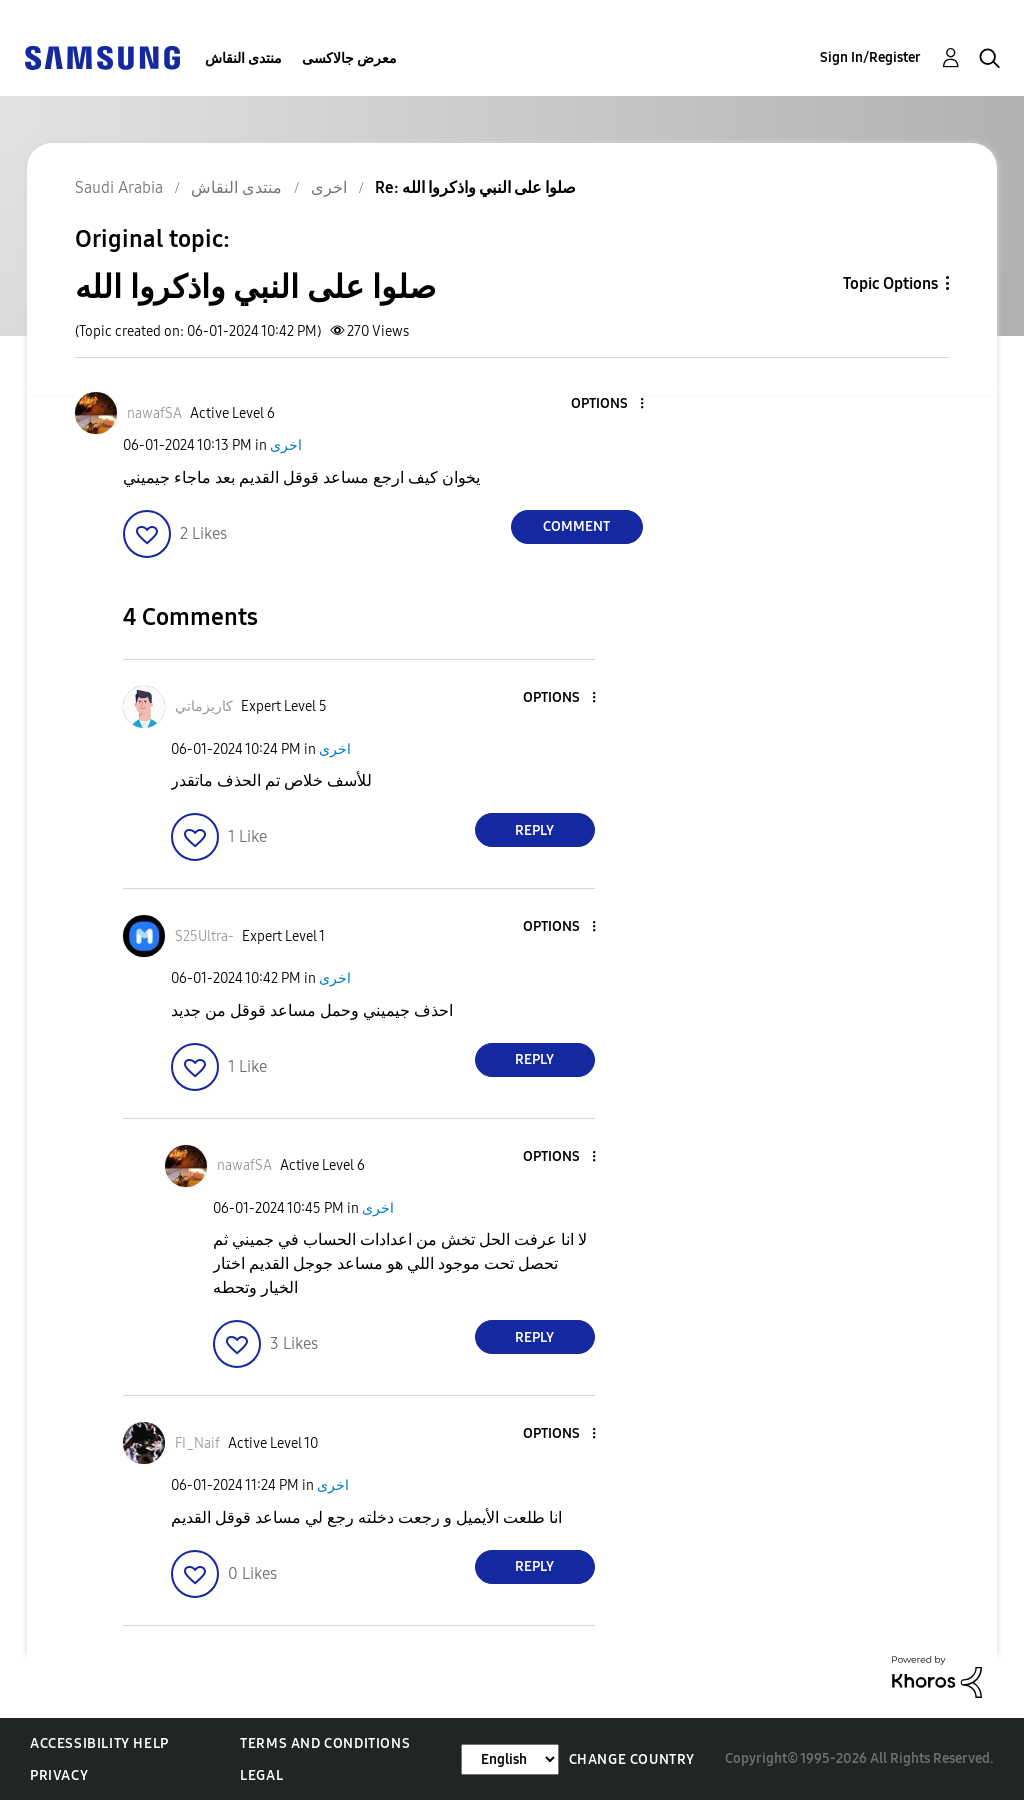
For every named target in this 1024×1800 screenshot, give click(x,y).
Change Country (632, 1759)
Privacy (59, 1775)
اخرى (286, 445)
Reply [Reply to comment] (534, 830)
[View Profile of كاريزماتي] (204, 706)
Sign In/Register (870, 57)
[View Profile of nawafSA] (154, 413)
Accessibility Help (99, 1743)
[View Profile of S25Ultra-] (204, 936)
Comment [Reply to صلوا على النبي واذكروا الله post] (576, 526)
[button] (608, 404)
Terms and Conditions (325, 1743)
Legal (261, 1775)
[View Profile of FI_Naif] (197, 1443)
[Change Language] (510, 1759)
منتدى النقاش (243, 58)
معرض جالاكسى (349, 58)
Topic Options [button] (890, 283)
